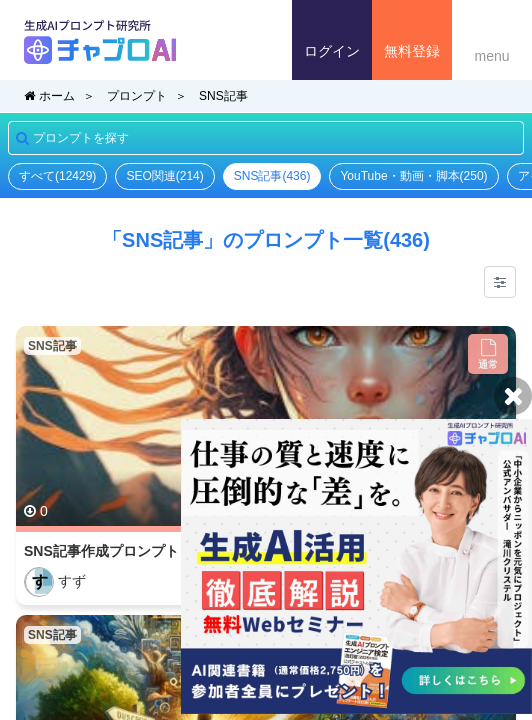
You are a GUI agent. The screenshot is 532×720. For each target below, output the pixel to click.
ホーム (49, 96)
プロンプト (137, 96)
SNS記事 (223, 96)
